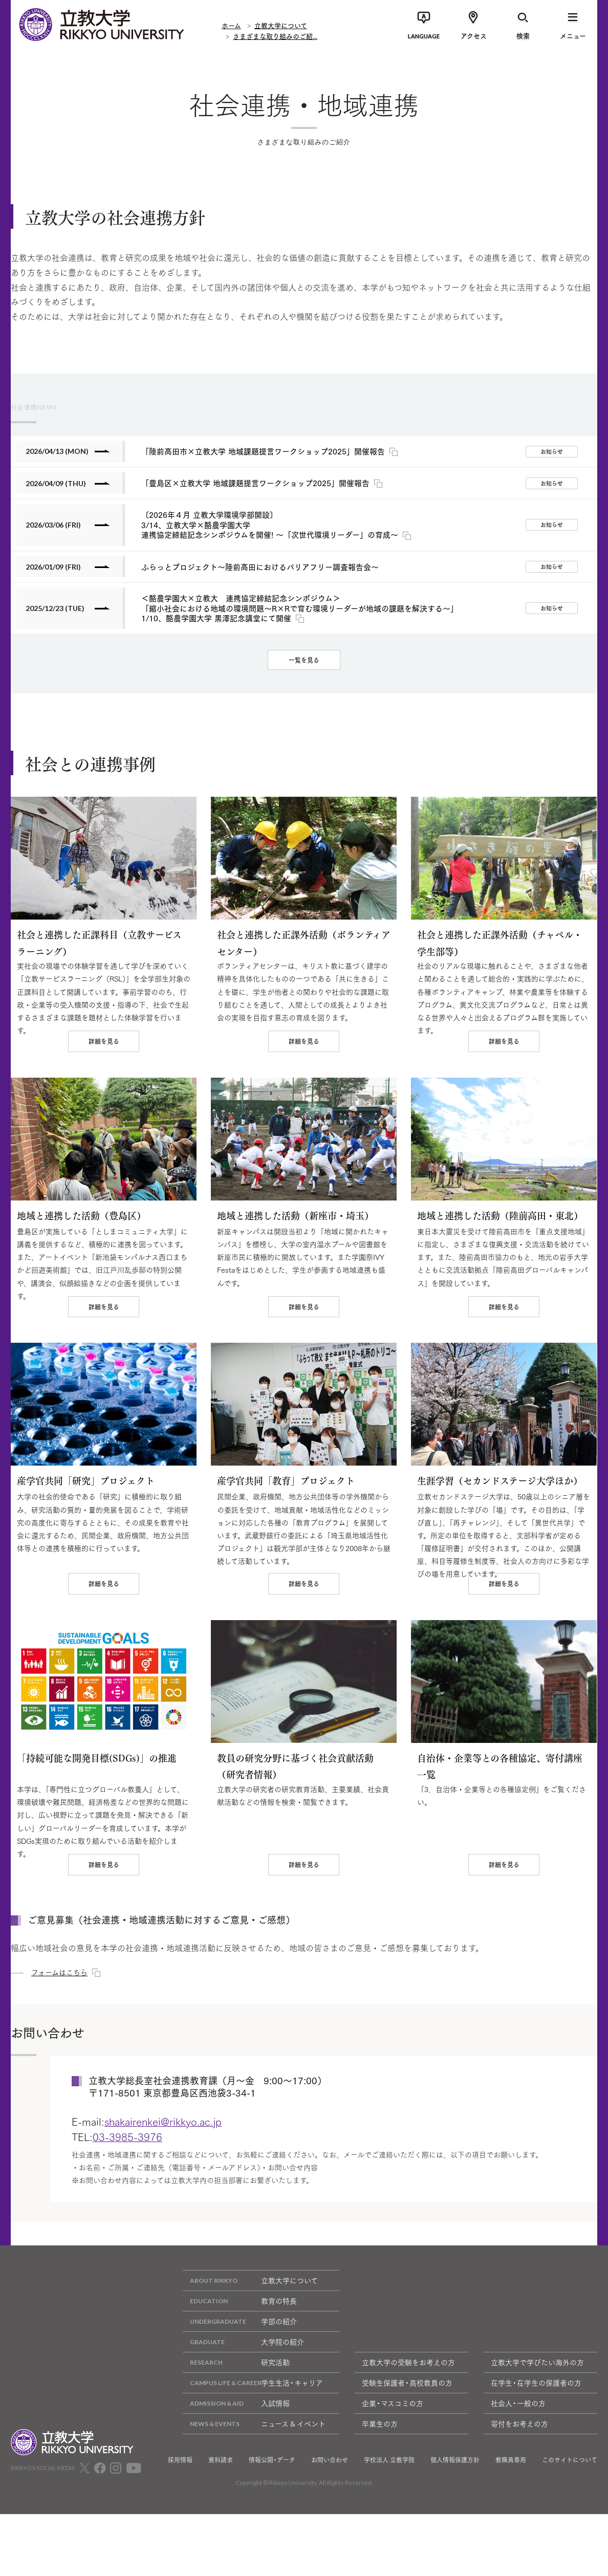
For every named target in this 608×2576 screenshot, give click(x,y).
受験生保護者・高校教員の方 (407, 2460)
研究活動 (236, 2440)
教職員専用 (510, 2537)
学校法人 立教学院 (389, 2537)
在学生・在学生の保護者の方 (536, 2460)
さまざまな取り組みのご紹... (275, 36)
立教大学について (280, 25)
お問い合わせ (329, 2537)
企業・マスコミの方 (392, 2481)
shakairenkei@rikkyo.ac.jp (163, 2199)
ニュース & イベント (254, 2502)
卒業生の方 (380, 2501)
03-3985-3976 (127, 2214)
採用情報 (180, 2537)
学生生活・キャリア (253, 2461)
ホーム (231, 25)
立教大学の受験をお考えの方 (408, 2440)
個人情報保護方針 (455, 2537)
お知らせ (551, 451)
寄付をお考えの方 (519, 2501)
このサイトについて (569, 2537)
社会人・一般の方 (518, 2481)
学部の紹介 (240, 2399)
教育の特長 (240, 2379)
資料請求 (220, 2537)
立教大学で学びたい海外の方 (537, 2440)
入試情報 (236, 2481)
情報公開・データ (272, 2537)
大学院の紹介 (243, 2420)
